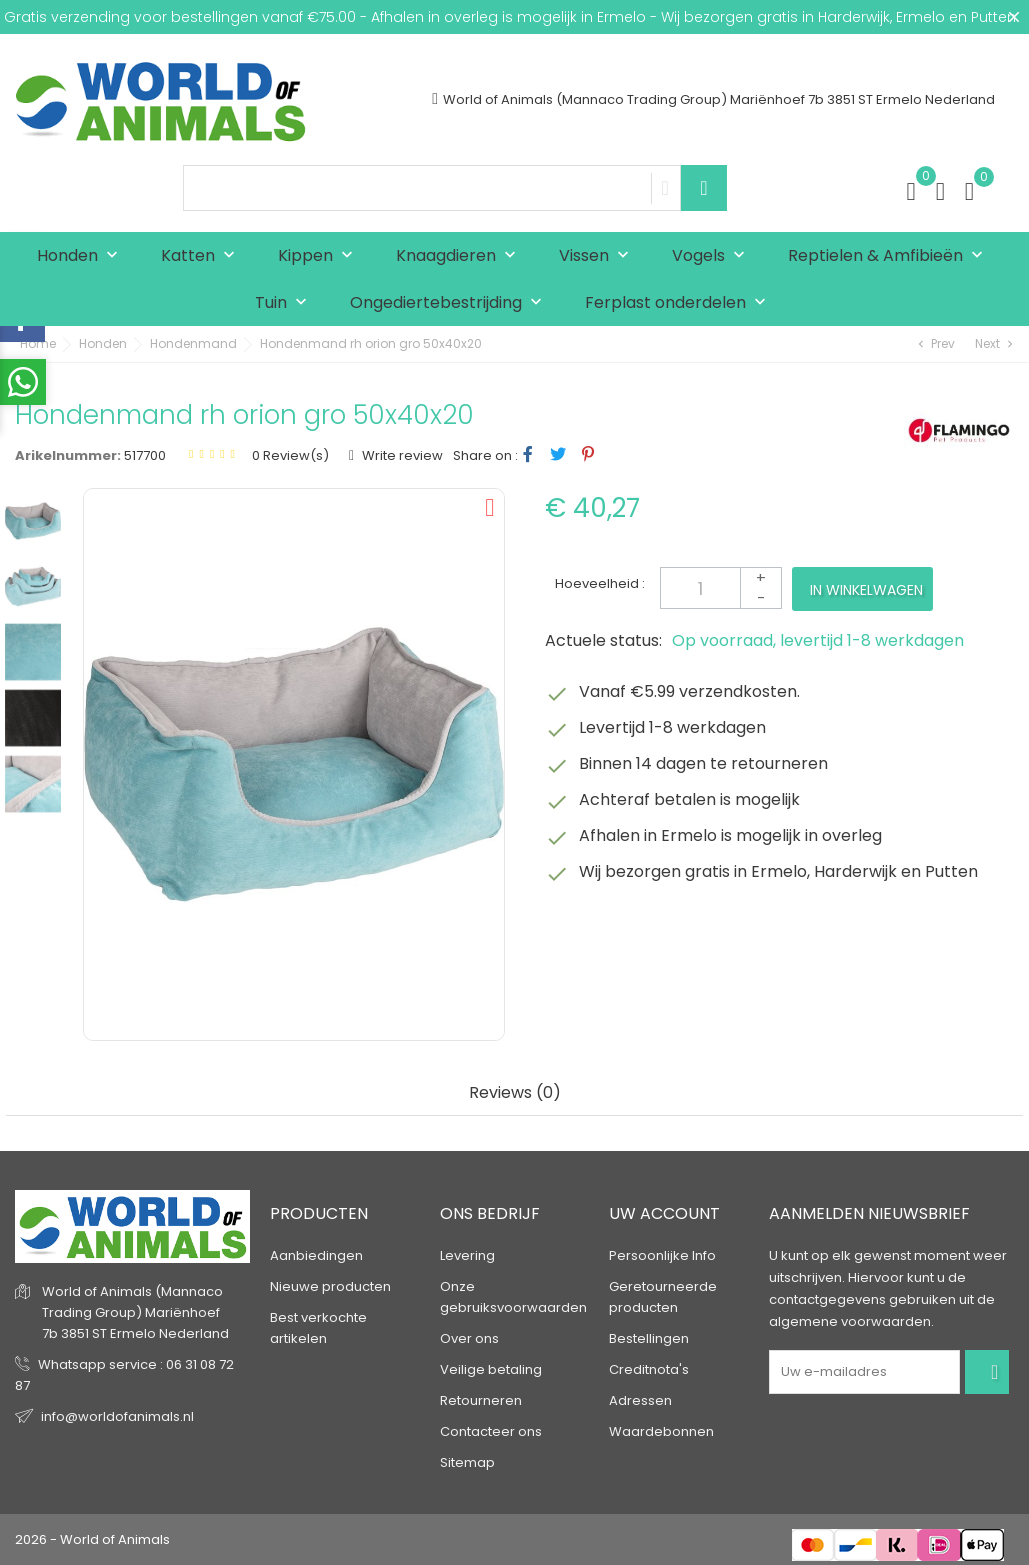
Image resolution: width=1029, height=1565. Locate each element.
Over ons (469, 1338)
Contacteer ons (491, 1431)
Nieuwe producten (330, 1286)
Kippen (320, 256)
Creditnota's (649, 1369)
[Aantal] (721, 588)
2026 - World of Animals (92, 1539)
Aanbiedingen (316, 1255)
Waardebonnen (661, 1431)
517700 (145, 455)
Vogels (713, 256)
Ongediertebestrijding (450, 303)
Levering (467, 1255)
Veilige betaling (491, 1369)
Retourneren (481, 1400)
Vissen (598, 256)
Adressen (640, 1400)
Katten (202, 256)
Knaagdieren (460, 256)
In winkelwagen (866, 590)
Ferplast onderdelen (680, 303)
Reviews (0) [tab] (515, 1093)
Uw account (664, 1213)
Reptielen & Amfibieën (890, 256)
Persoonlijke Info (662, 1255)
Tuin (285, 303)
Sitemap (467, 1462)
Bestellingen (649, 1338)
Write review (401, 455)
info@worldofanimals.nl (117, 1416)
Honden (82, 256)
